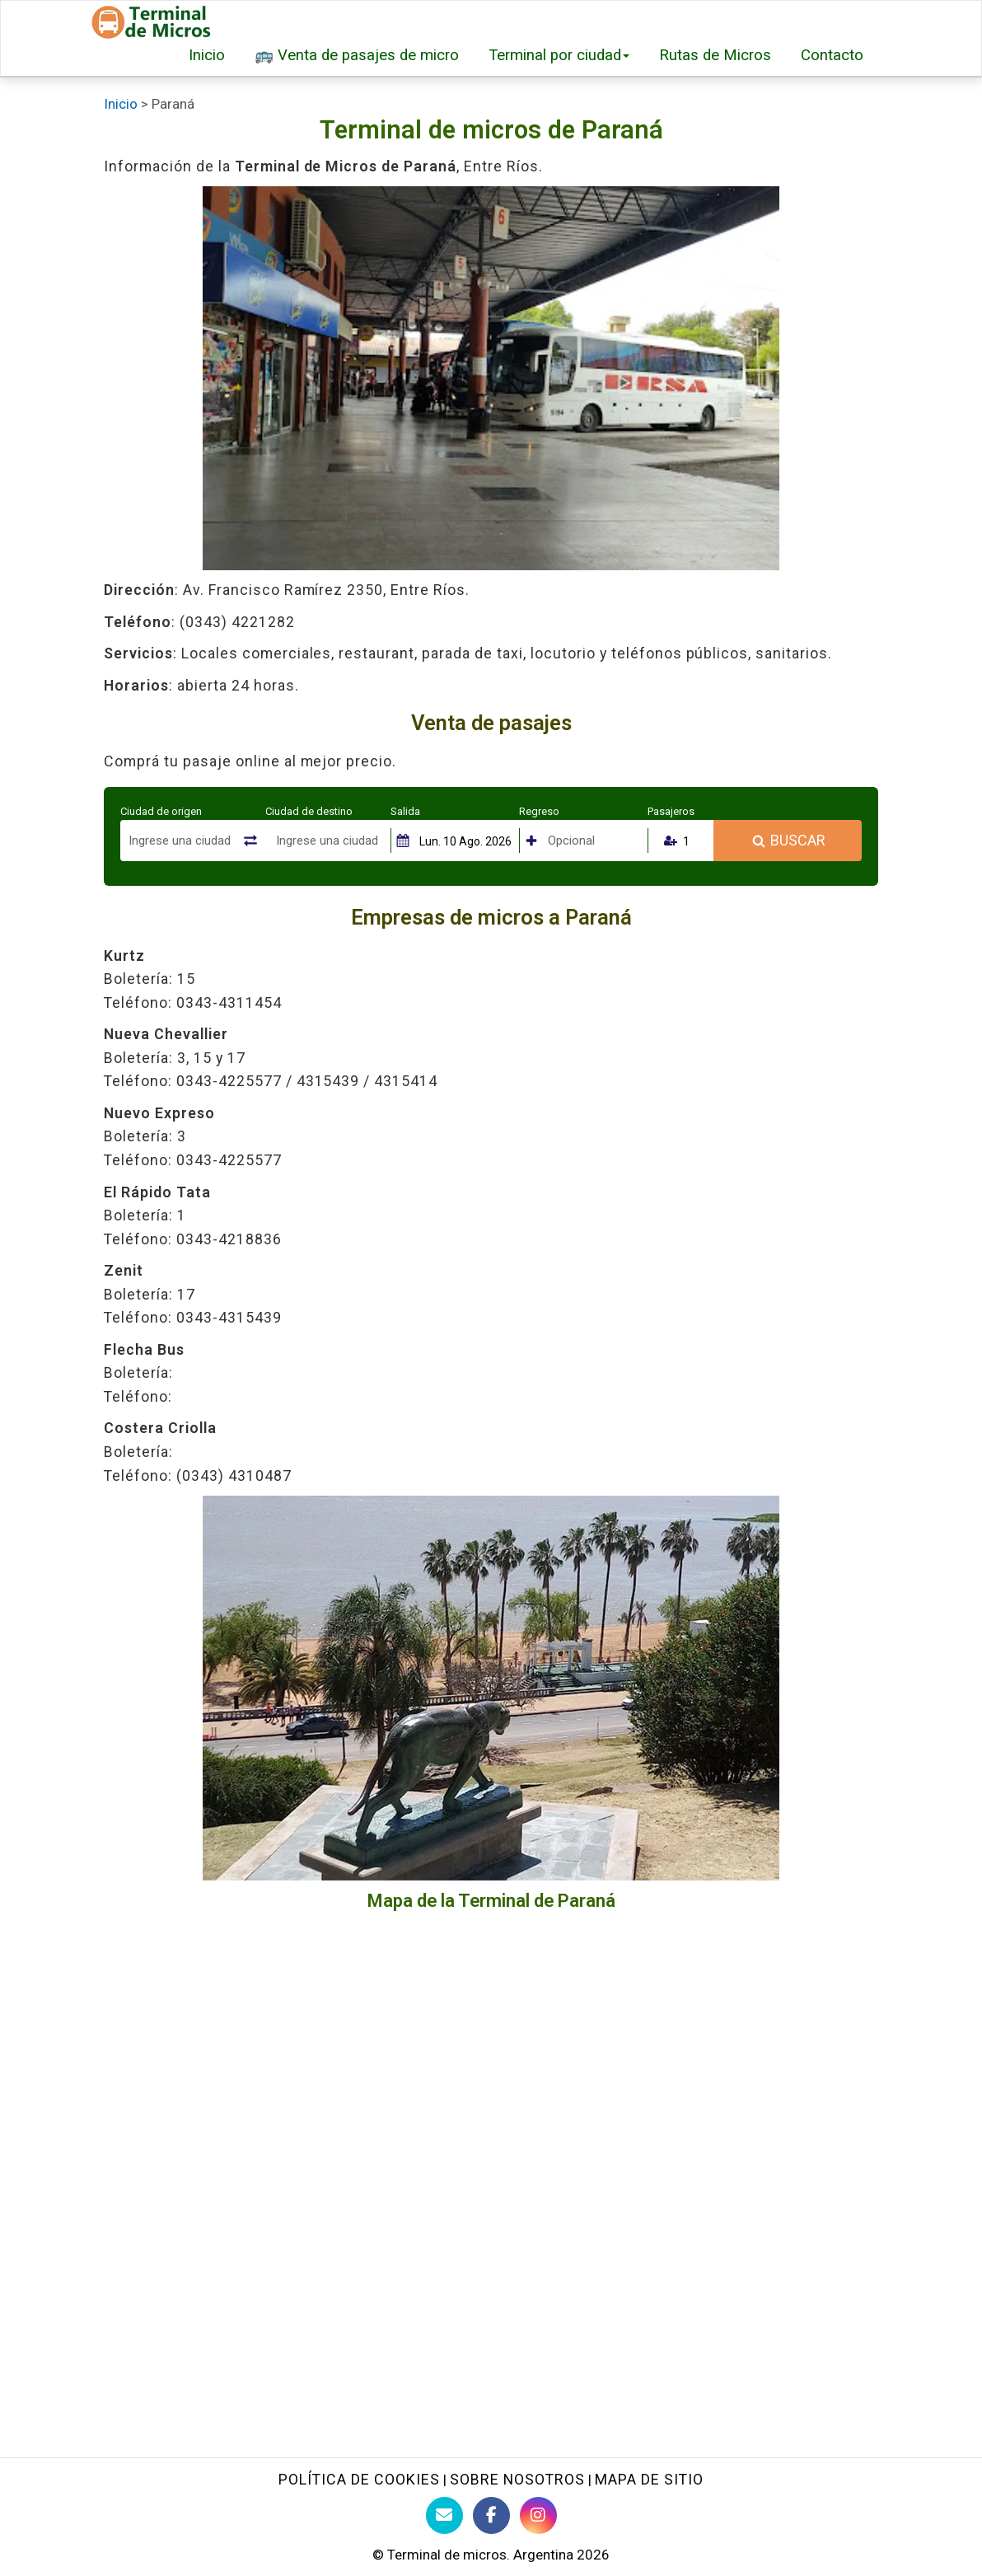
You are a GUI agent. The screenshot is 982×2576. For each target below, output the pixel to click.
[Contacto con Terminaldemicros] (444, 2515)
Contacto (832, 55)
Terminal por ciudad (559, 55)
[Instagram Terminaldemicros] (538, 2515)
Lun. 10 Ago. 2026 (465, 841)
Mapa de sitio (649, 2479)
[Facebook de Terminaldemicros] (491, 2515)
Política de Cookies (359, 2479)
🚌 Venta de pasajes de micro (357, 55)
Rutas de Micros (715, 55)
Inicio (207, 55)
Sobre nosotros (517, 2479)
